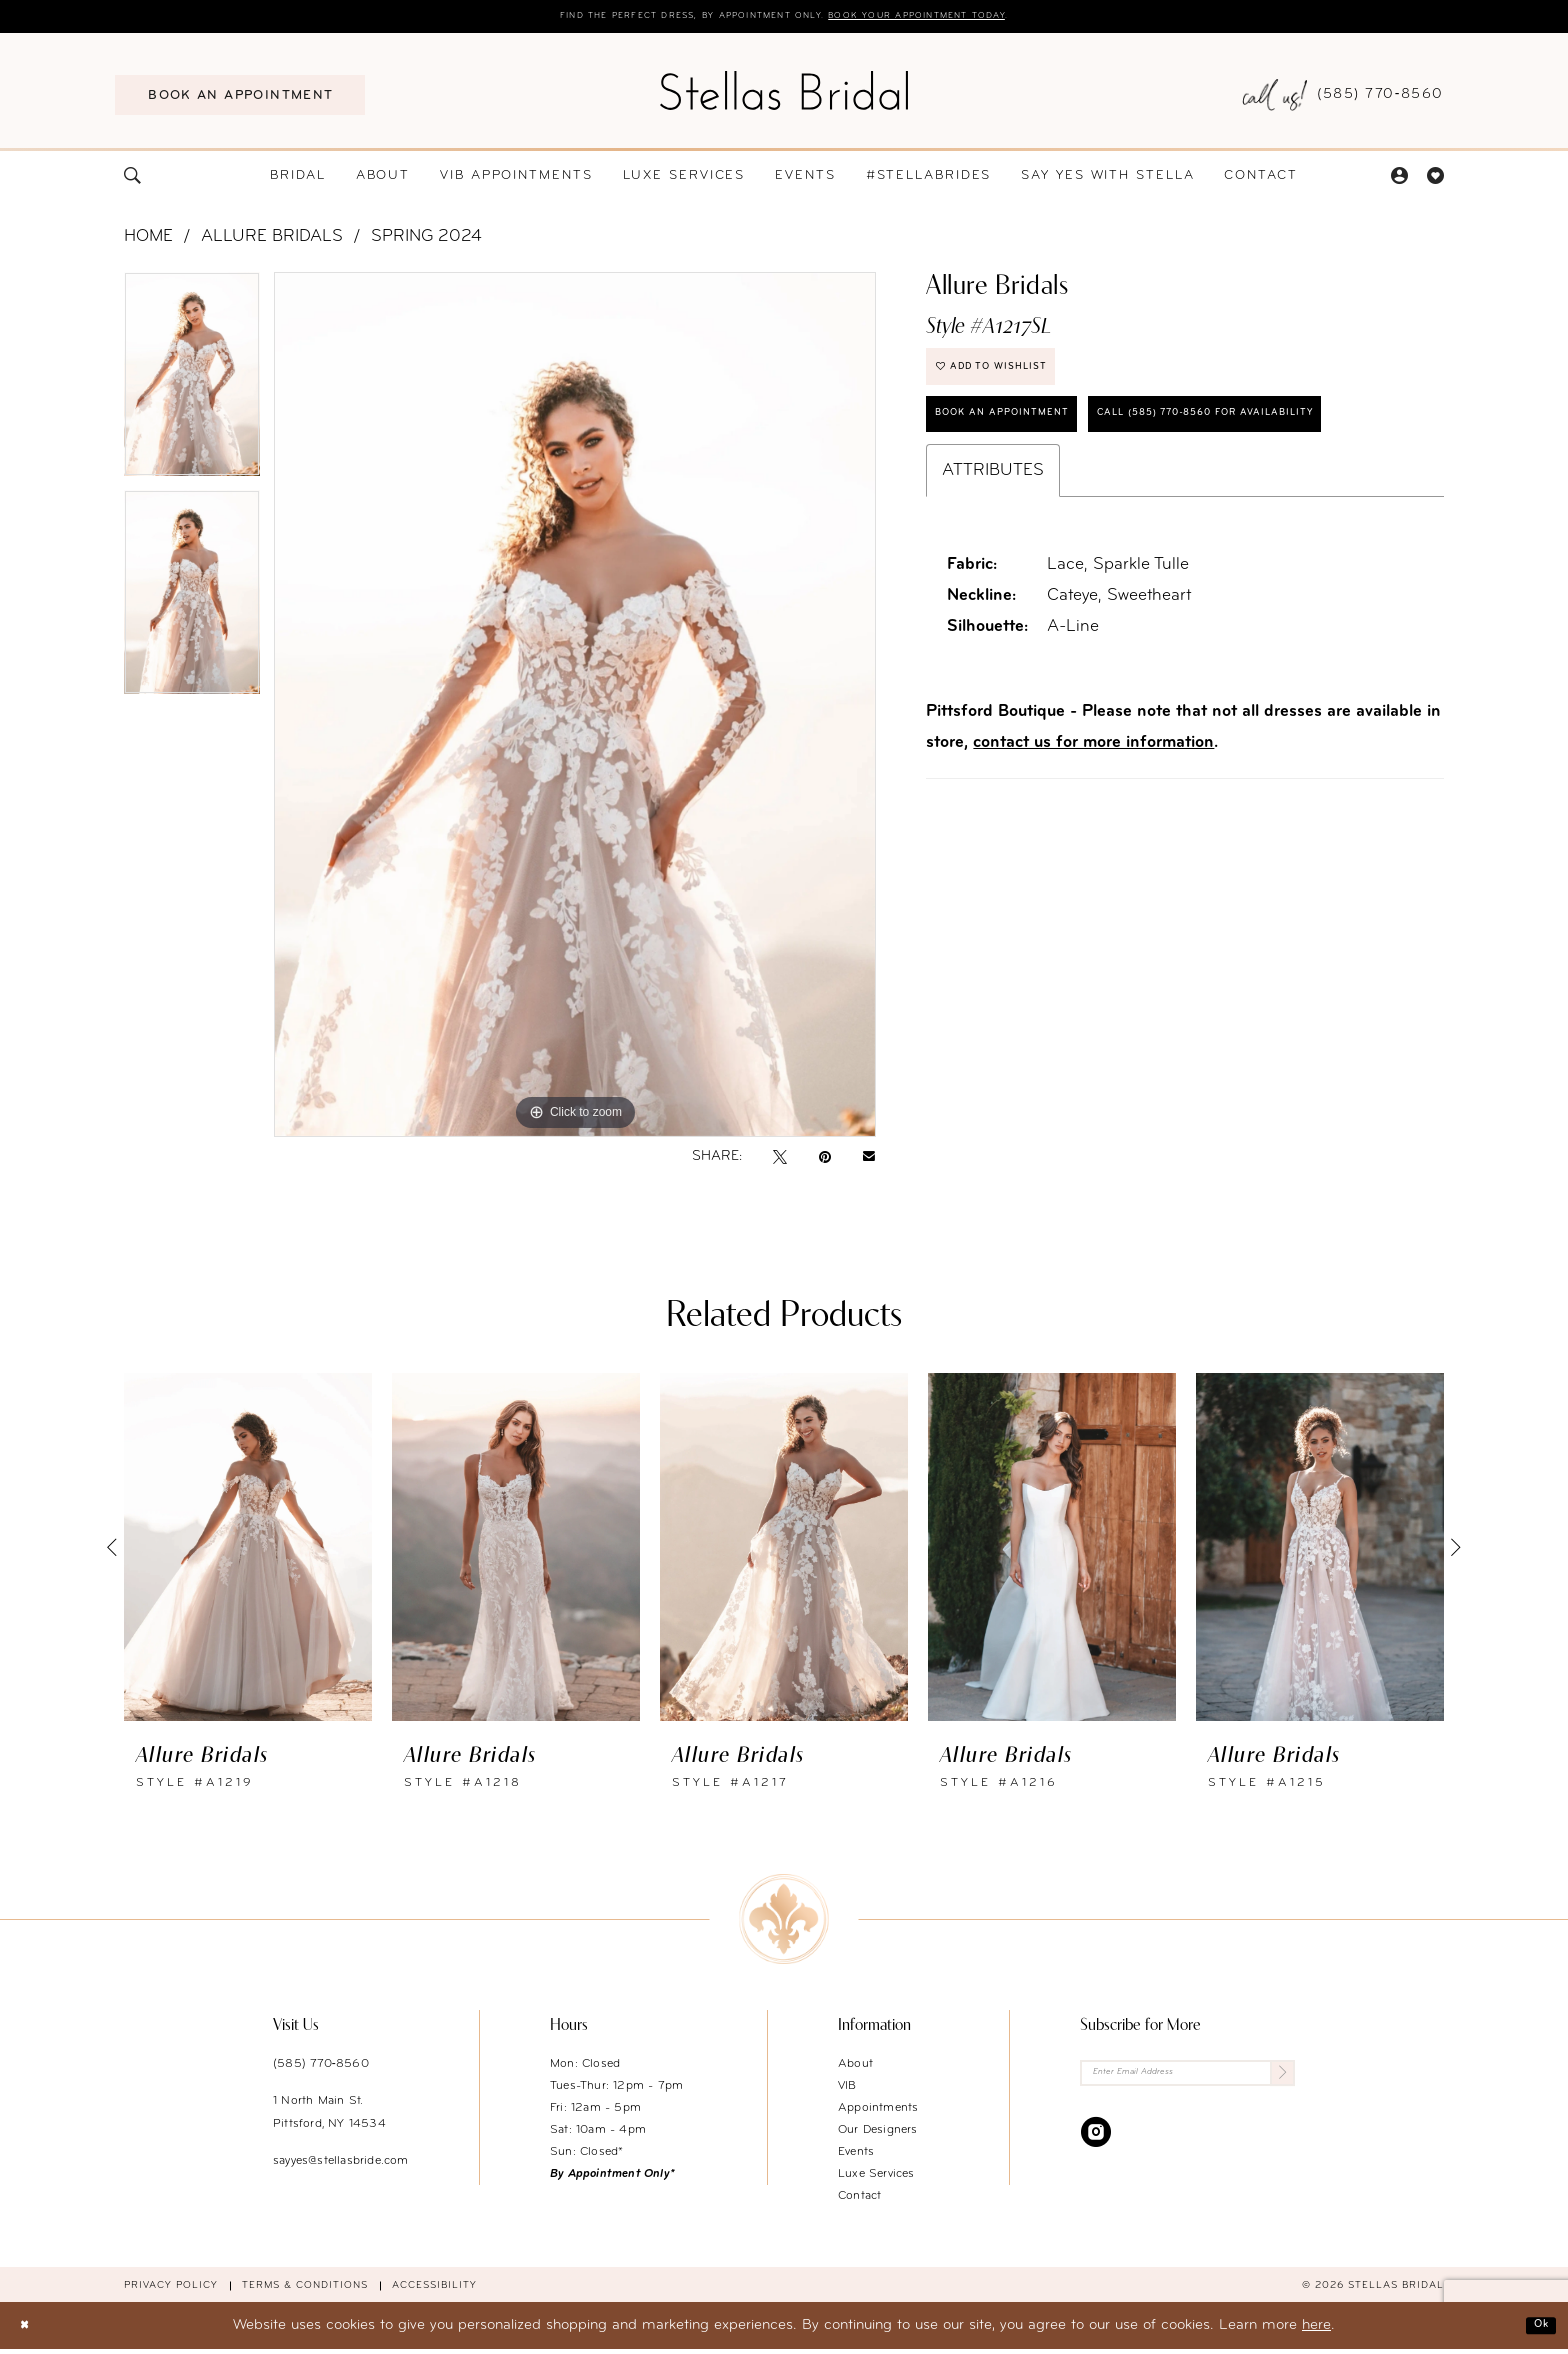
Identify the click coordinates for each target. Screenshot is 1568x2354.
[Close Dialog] (30, 2329)
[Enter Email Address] (1187, 2081)
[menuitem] (240, 99)
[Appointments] (240, 99)
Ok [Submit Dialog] (1535, 2329)
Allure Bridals (272, 240)
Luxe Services (876, 2178)
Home (148, 240)
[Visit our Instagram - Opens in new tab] (1096, 2145)
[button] (1399, 179)
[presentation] (248, 1551)
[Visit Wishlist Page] (1435, 179)
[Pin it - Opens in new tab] (825, 1161)
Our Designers (878, 2134)
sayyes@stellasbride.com (341, 2165)
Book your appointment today (972, 19)
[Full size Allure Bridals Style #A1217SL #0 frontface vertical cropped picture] (575, 708)
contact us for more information (1093, 847)
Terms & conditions (305, 2289)
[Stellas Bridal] (784, 94)
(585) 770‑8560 (321, 2068)
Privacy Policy (171, 2289)
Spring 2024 (426, 240)
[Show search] (133, 179)
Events (856, 2156)
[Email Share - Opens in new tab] (869, 1161)
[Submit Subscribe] (1277, 2081)
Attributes (993, 575)
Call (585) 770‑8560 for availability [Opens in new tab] (1091, 511)
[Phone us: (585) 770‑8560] (1343, 99)
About (855, 2068)
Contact (859, 2200)
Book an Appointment (1031, 446)
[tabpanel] (192, 385)
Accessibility (434, 2289)
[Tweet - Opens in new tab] (780, 1161)
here (1316, 2329)
